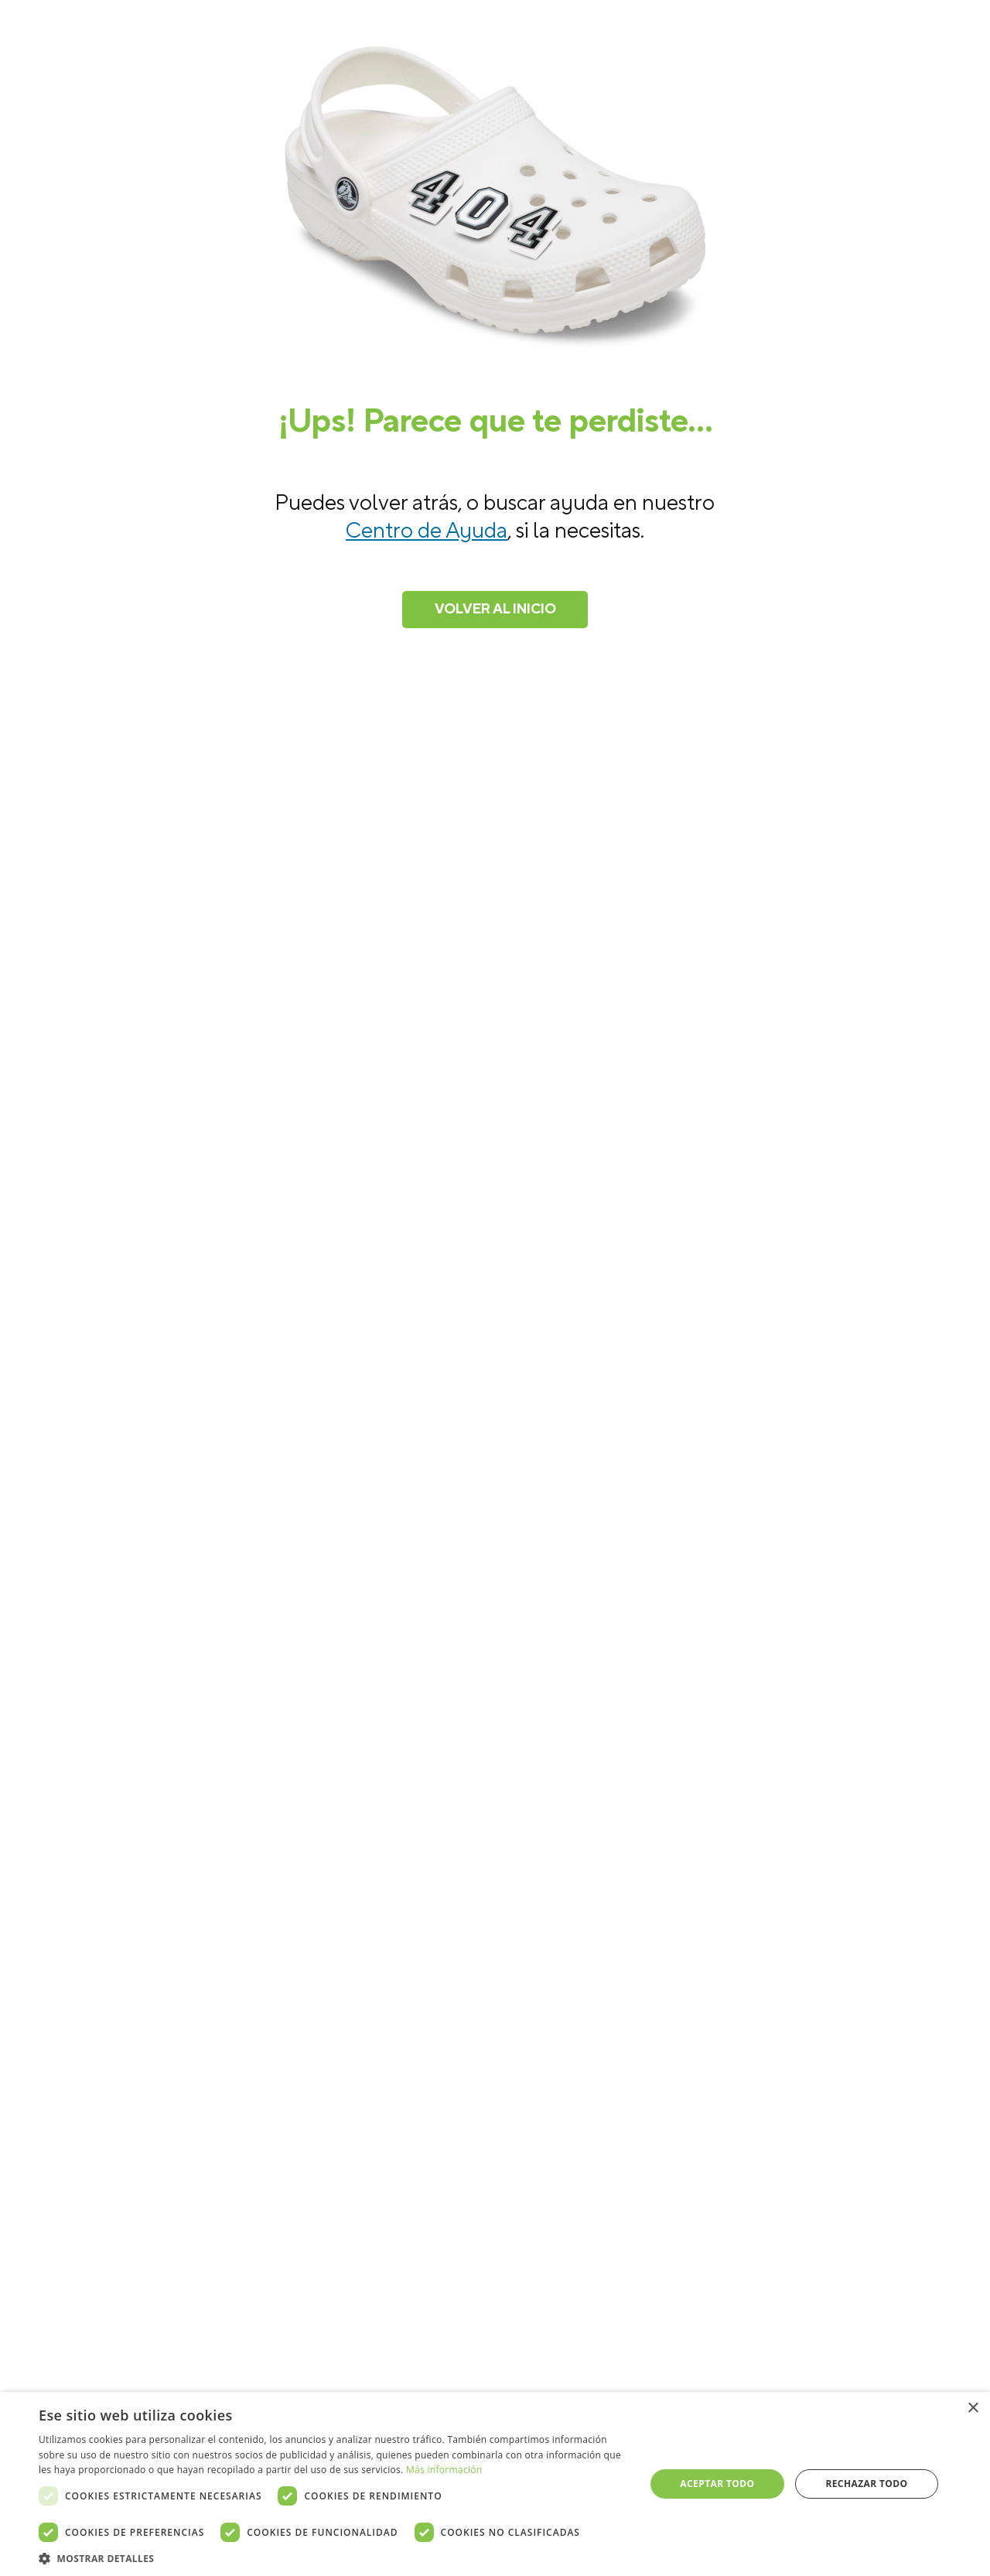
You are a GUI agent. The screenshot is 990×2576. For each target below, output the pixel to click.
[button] (333, 2557)
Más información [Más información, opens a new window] (444, 2469)
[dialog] (495, 2484)
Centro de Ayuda (426, 531)
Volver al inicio (495, 609)
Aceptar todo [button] (717, 2483)
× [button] (972, 2408)
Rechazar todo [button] (866, 2483)
